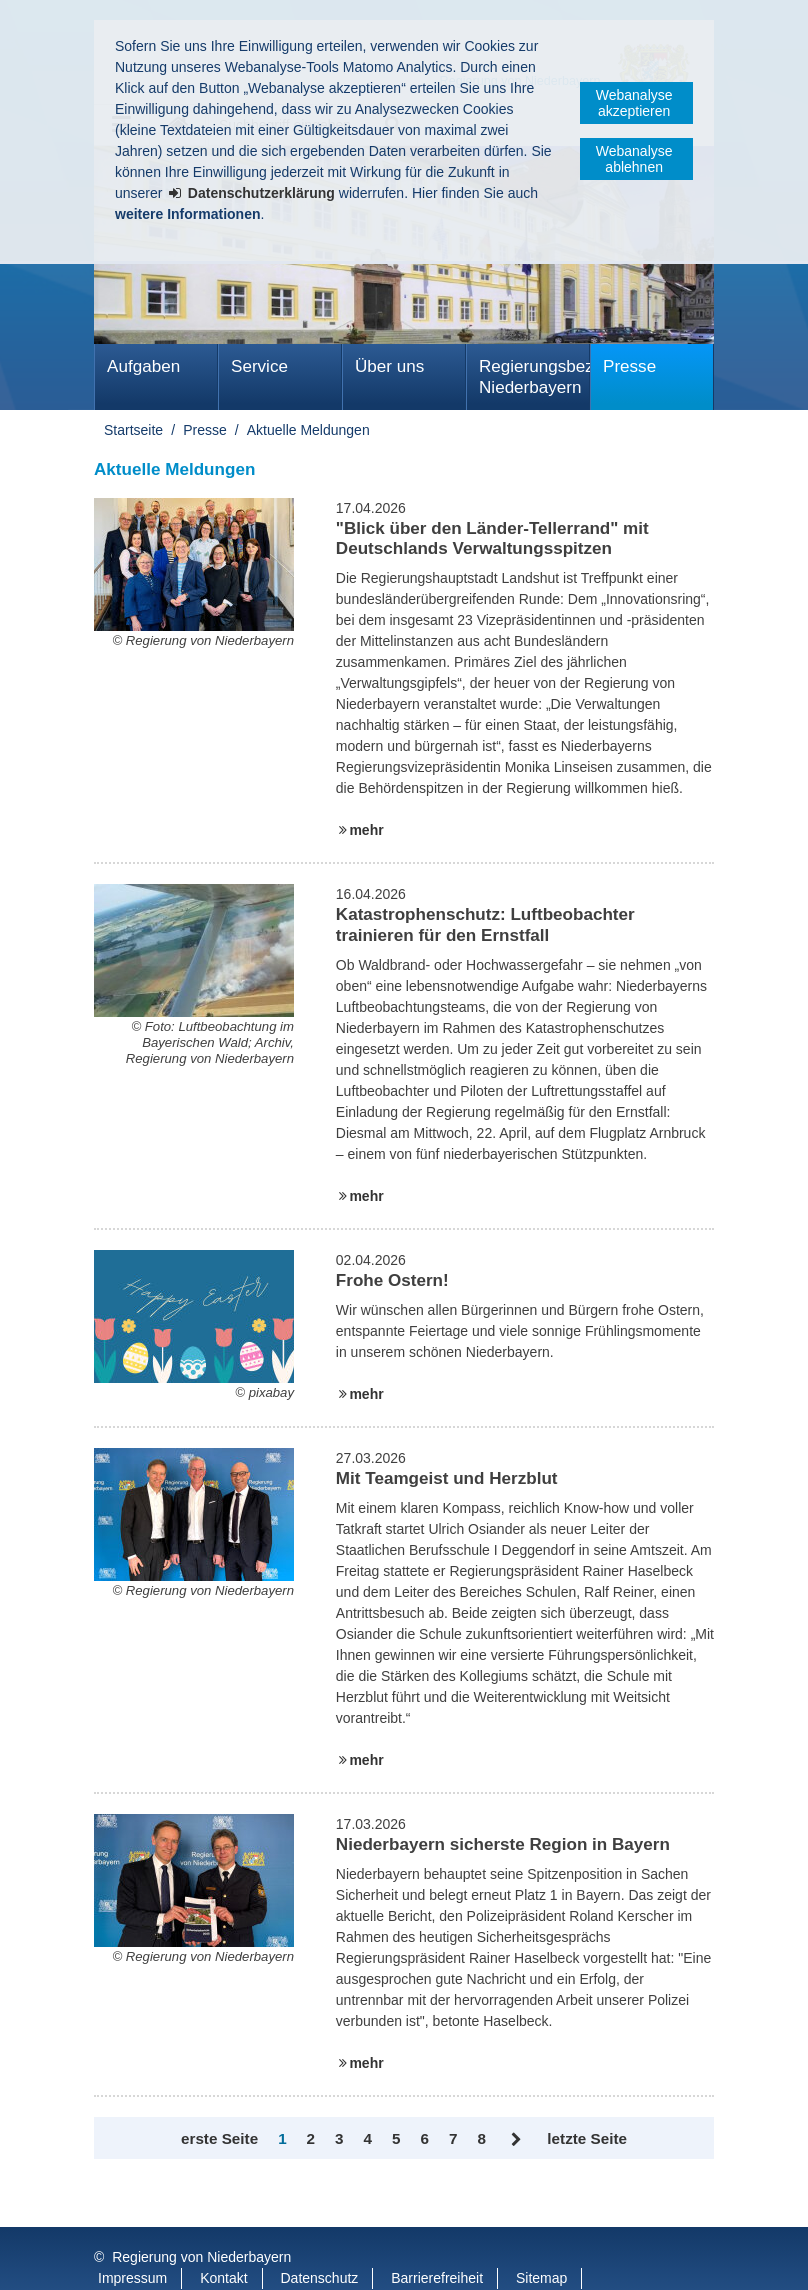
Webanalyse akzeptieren (634, 103)
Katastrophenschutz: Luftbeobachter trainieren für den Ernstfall (485, 924)
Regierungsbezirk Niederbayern (534, 377)
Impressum (132, 2238)
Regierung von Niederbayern (201, 2217)
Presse (629, 366)
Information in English (165, 2259)
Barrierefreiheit (437, 2238)
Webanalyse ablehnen (634, 159)
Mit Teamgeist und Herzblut (447, 1478)
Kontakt (223, 2238)
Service (259, 366)
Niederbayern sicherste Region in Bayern (503, 1844)
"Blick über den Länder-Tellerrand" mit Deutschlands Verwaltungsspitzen (492, 538)
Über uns (389, 366)
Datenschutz (320, 2238)
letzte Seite (587, 2138)
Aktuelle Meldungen (308, 430)
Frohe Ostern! (392, 1280)
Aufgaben (143, 366)
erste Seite (219, 2138)
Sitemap (541, 2238)
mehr (366, 830)
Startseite (133, 430)
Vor (516, 2140)
